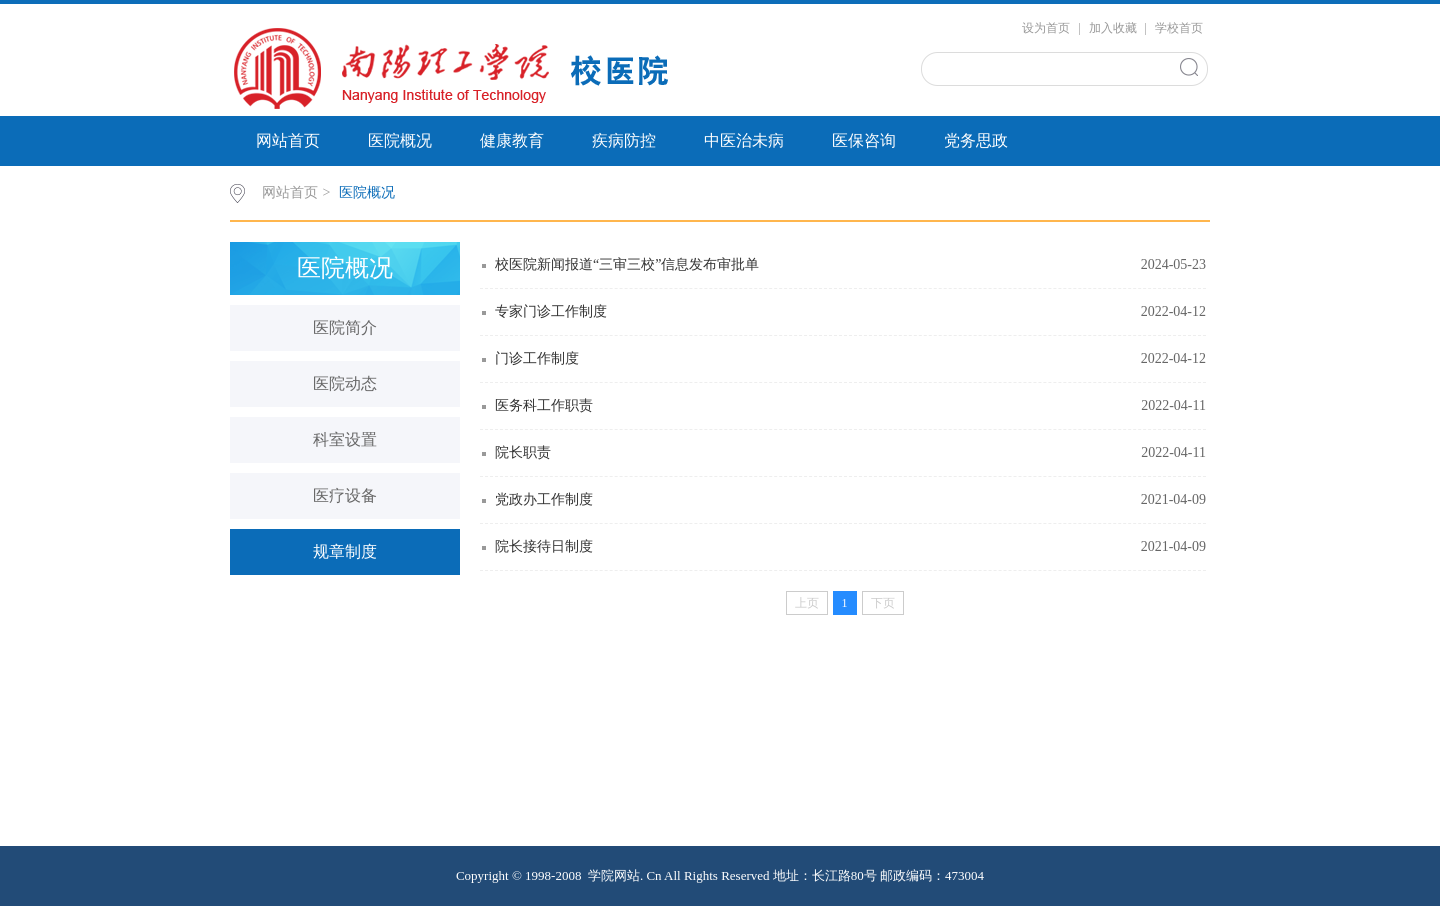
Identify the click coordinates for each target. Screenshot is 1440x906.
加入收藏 (1113, 28)
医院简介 (345, 327)
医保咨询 (864, 140)
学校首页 (1179, 28)
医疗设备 (345, 495)
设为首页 (1046, 28)
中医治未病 (744, 140)
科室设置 (345, 439)
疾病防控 (624, 140)
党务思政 (976, 140)
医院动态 (345, 383)
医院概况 (400, 140)
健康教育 (512, 140)
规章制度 (345, 551)
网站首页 (288, 140)
